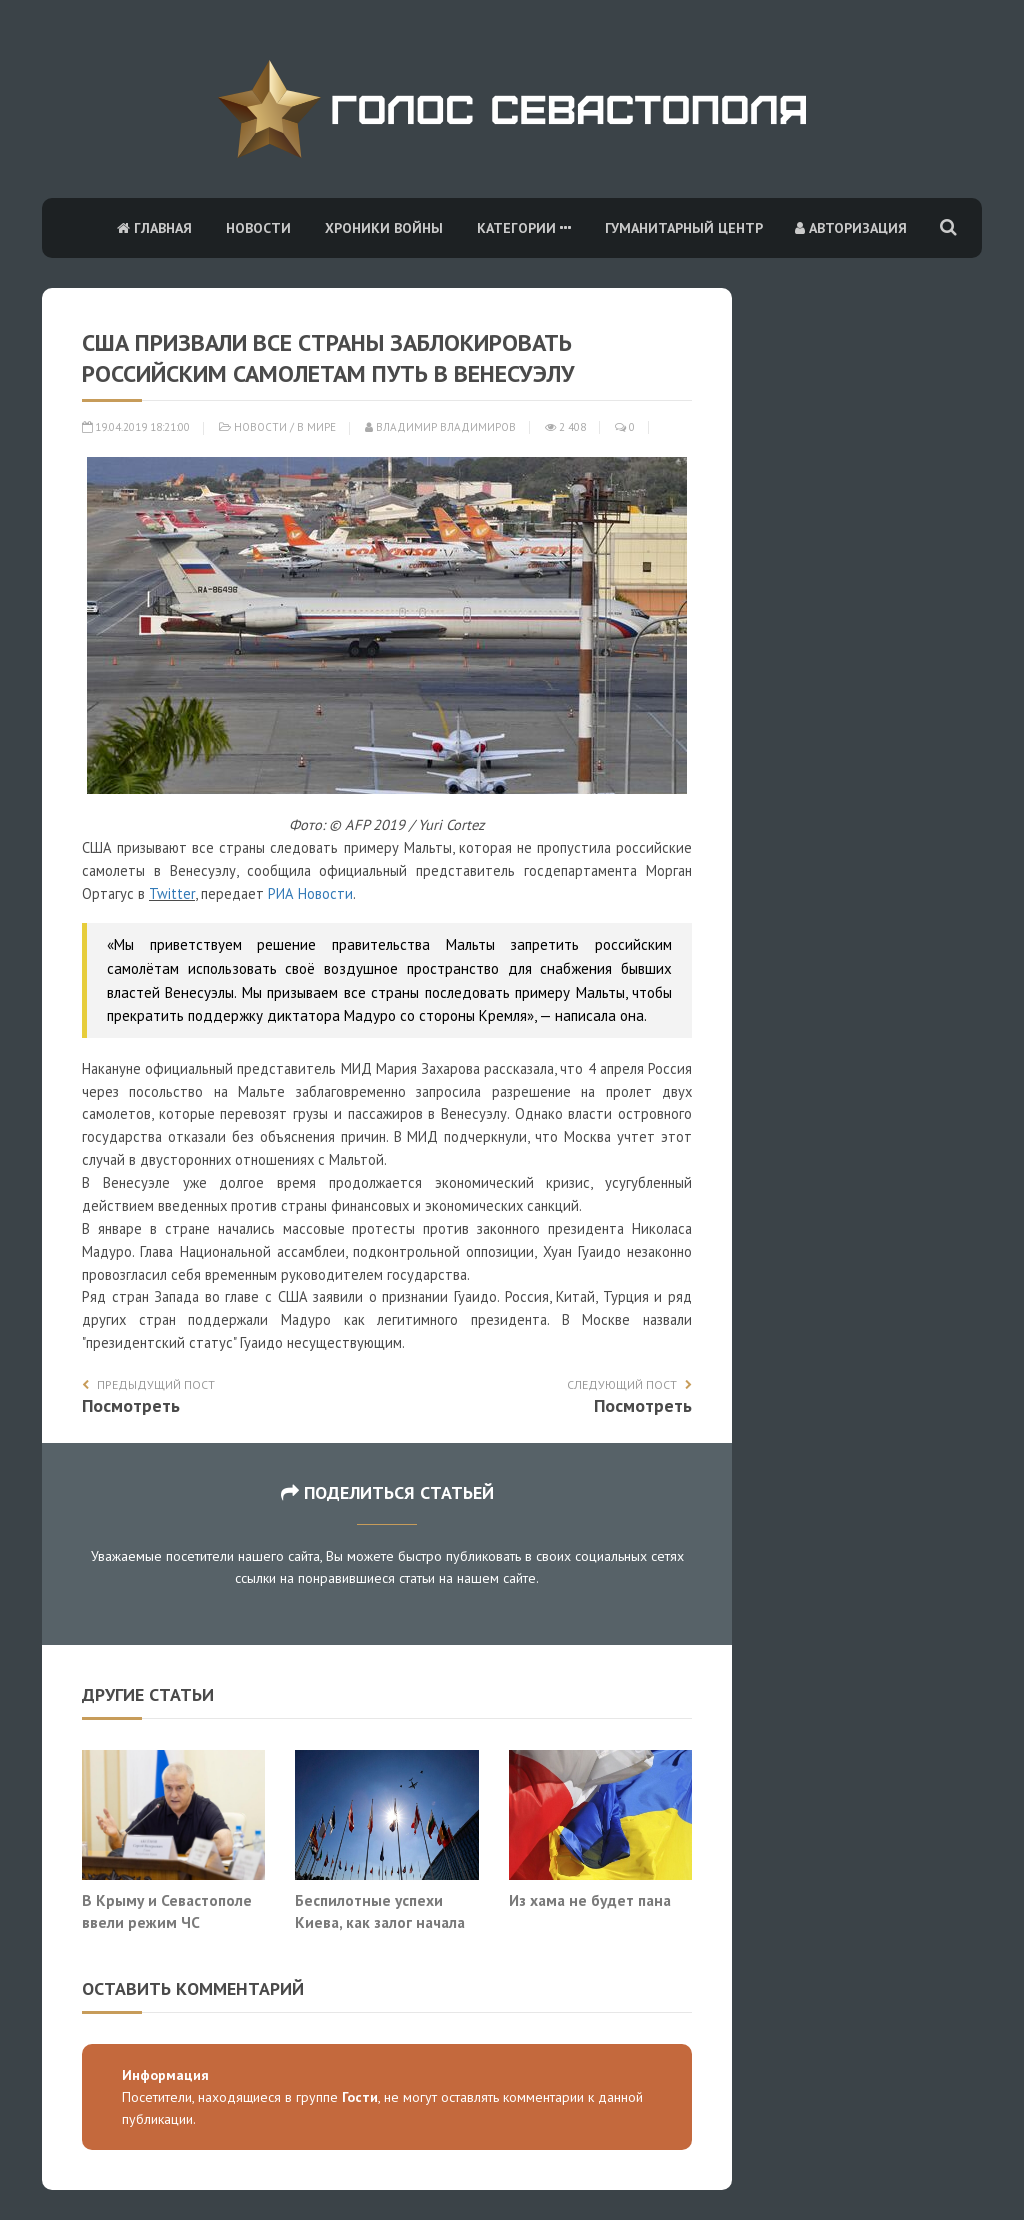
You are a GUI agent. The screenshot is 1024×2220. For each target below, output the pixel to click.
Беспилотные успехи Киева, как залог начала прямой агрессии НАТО (380, 1921)
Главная (154, 228)
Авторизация (851, 228)
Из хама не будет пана (590, 1900)
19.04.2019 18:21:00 (136, 427)
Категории (524, 228)
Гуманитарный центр (684, 228)
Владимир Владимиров (440, 427)
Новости (258, 228)
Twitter (172, 893)
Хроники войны (384, 228)
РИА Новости (310, 893)
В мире (316, 427)
